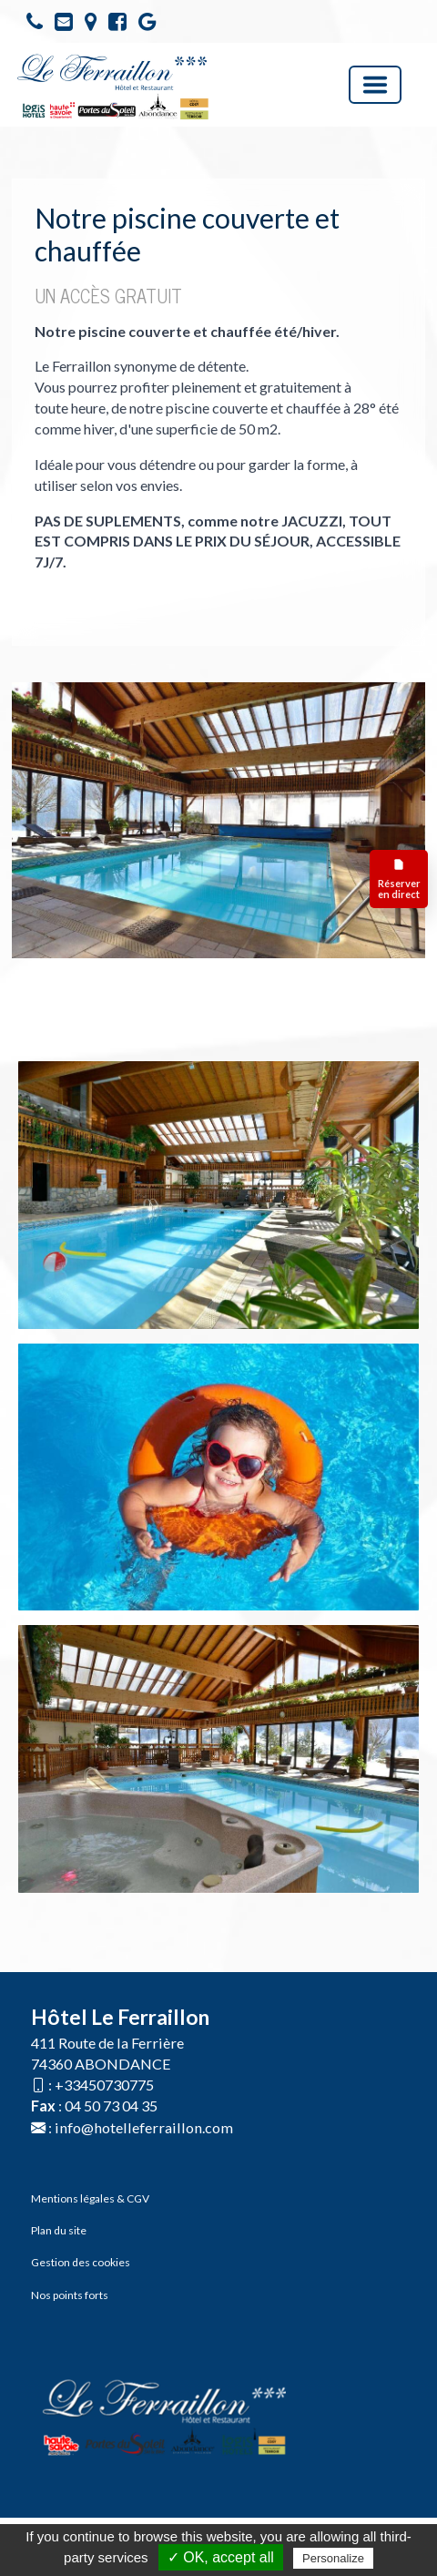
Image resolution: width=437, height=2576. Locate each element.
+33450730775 (104, 2084)
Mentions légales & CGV (90, 2198)
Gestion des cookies (80, 2262)
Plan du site (58, 2230)
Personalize (333, 2558)
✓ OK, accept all (221, 2557)
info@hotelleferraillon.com (144, 2127)
